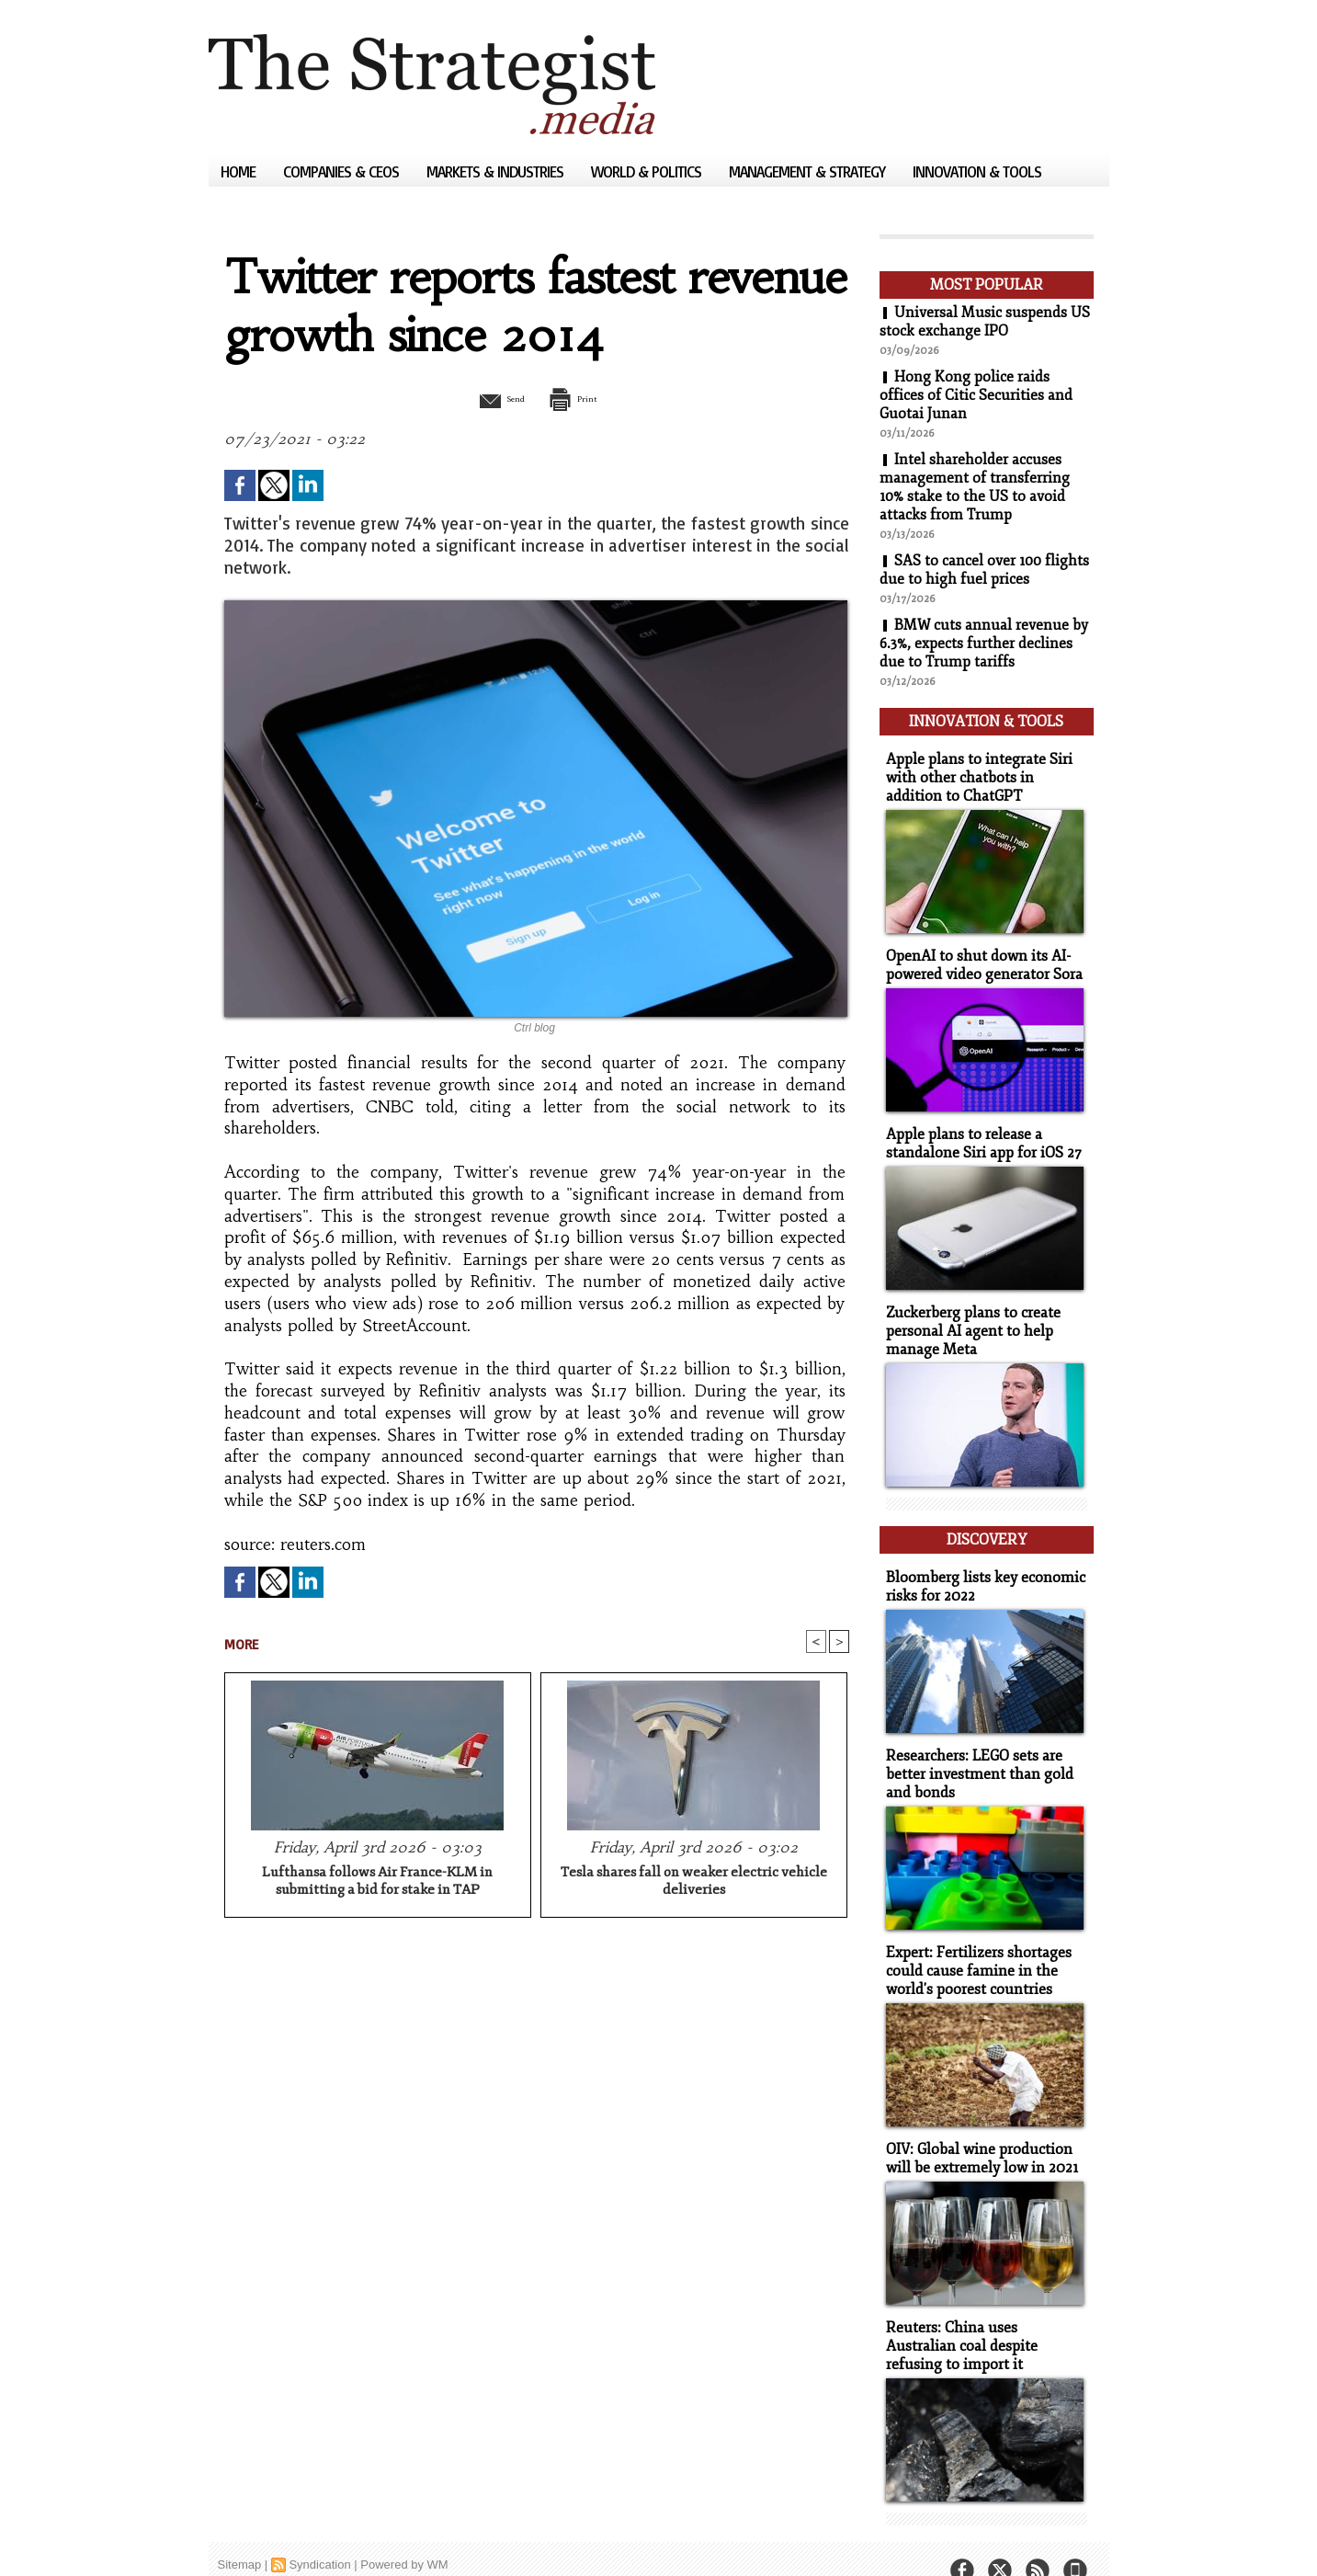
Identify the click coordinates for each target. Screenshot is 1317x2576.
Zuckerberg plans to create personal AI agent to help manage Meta (968, 1319)
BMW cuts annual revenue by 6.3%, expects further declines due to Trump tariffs (984, 643)
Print (583, 398)
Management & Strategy (809, 171)
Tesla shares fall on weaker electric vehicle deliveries (694, 1882)
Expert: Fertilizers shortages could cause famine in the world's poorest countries (973, 1947)
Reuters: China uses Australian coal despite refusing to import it (982, 2317)
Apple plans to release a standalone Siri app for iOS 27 (978, 1133)
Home (240, 171)
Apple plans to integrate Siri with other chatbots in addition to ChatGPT (983, 772)
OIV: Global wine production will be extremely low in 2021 (977, 2131)
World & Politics (648, 171)
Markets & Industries (496, 171)
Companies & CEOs (343, 171)
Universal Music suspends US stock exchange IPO (985, 321)
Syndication (319, 2534)
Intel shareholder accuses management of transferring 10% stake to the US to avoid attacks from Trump (975, 487)
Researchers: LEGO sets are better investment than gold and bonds (974, 1753)
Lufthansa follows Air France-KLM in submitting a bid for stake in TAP (377, 1882)
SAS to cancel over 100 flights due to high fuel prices (985, 570)
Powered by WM (404, 2534)
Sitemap (240, 2534)
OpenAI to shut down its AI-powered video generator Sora (979, 957)
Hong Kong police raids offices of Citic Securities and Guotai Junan (976, 395)
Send (491, 398)
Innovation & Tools (977, 171)
